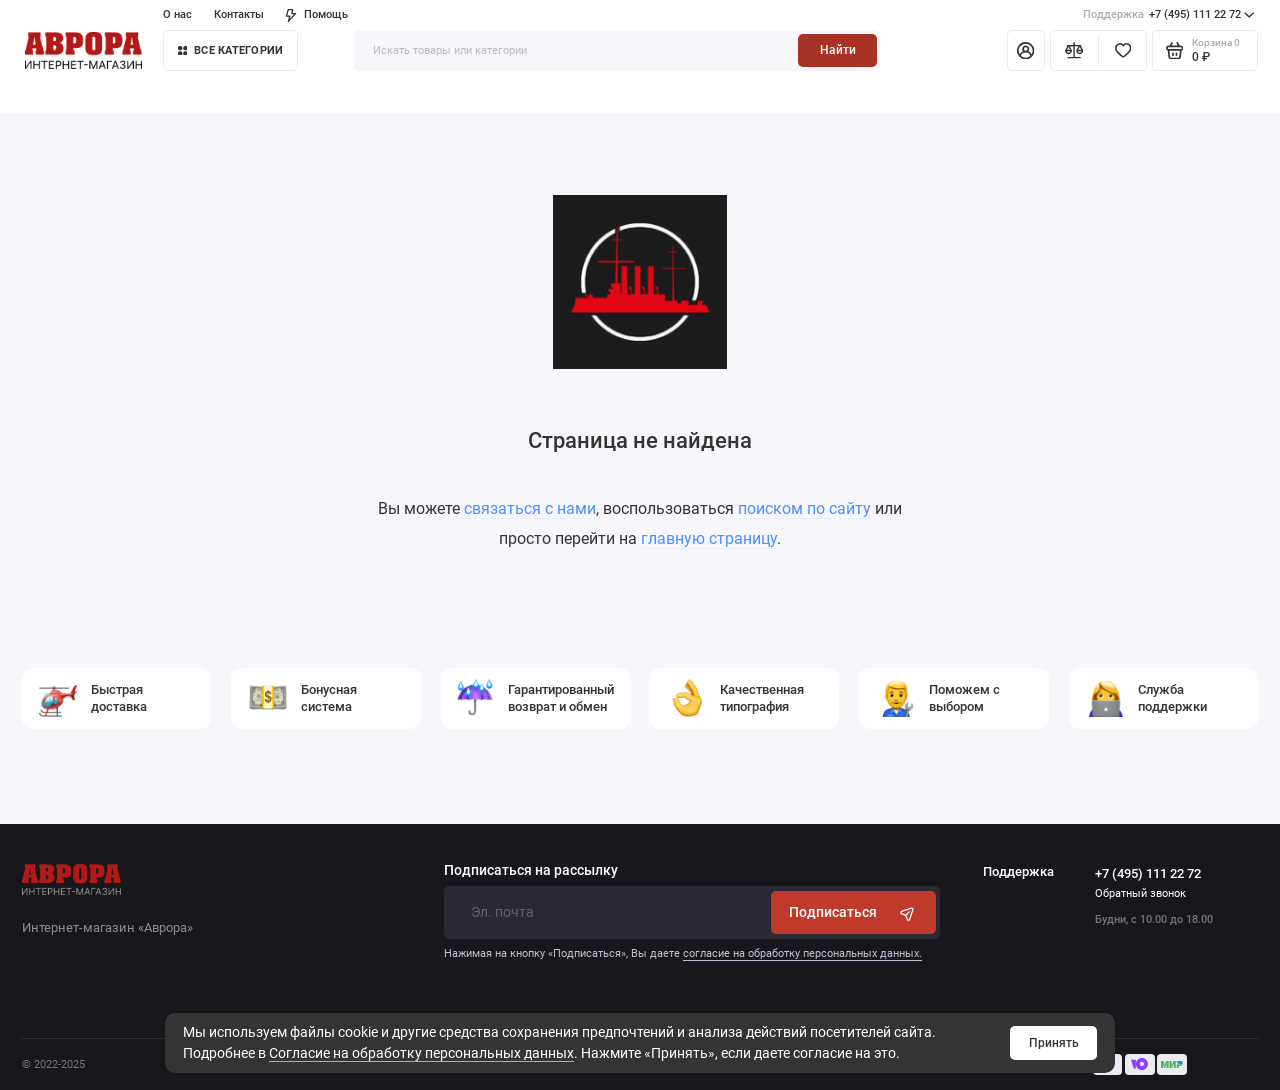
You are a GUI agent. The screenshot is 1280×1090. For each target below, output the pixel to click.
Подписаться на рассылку (531, 871)
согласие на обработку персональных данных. (802, 953)
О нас (177, 14)
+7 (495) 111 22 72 (1169, 15)
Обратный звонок (1140, 893)
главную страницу (709, 538)
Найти (838, 50)
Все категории (230, 50)
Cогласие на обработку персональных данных (421, 1053)
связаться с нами (530, 508)
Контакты (239, 14)
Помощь (316, 14)
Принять (1054, 1043)
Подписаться (853, 912)
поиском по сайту (804, 508)
